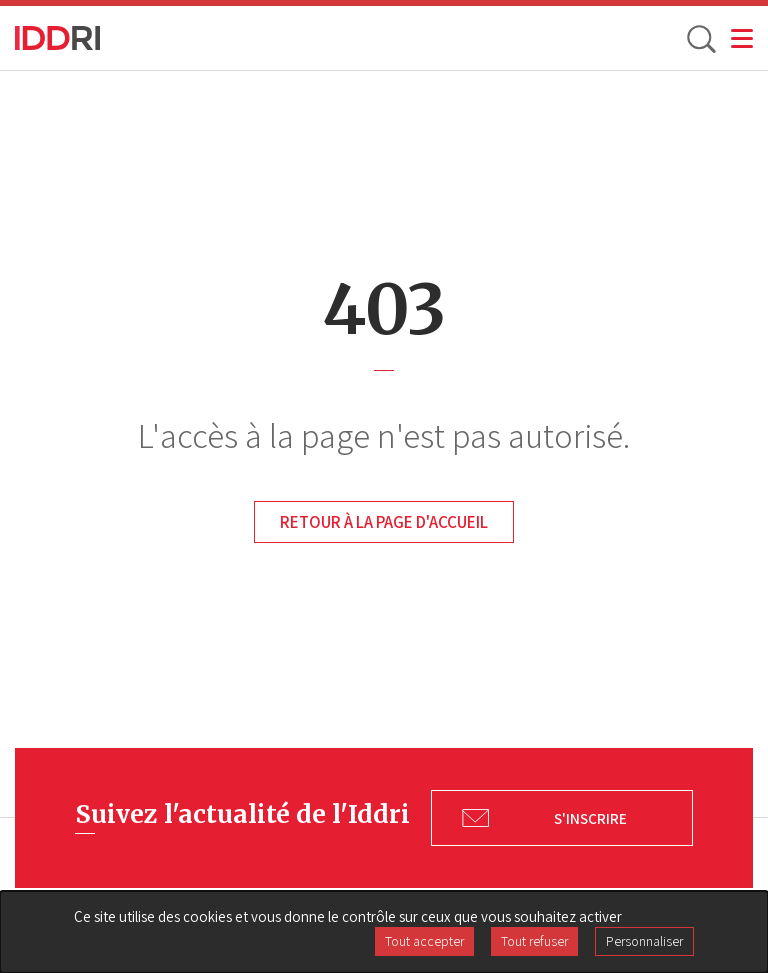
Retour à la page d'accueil (384, 522)
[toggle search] (700, 38)
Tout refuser (534, 941)
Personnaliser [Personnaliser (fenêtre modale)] (644, 941)
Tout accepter (424, 941)
